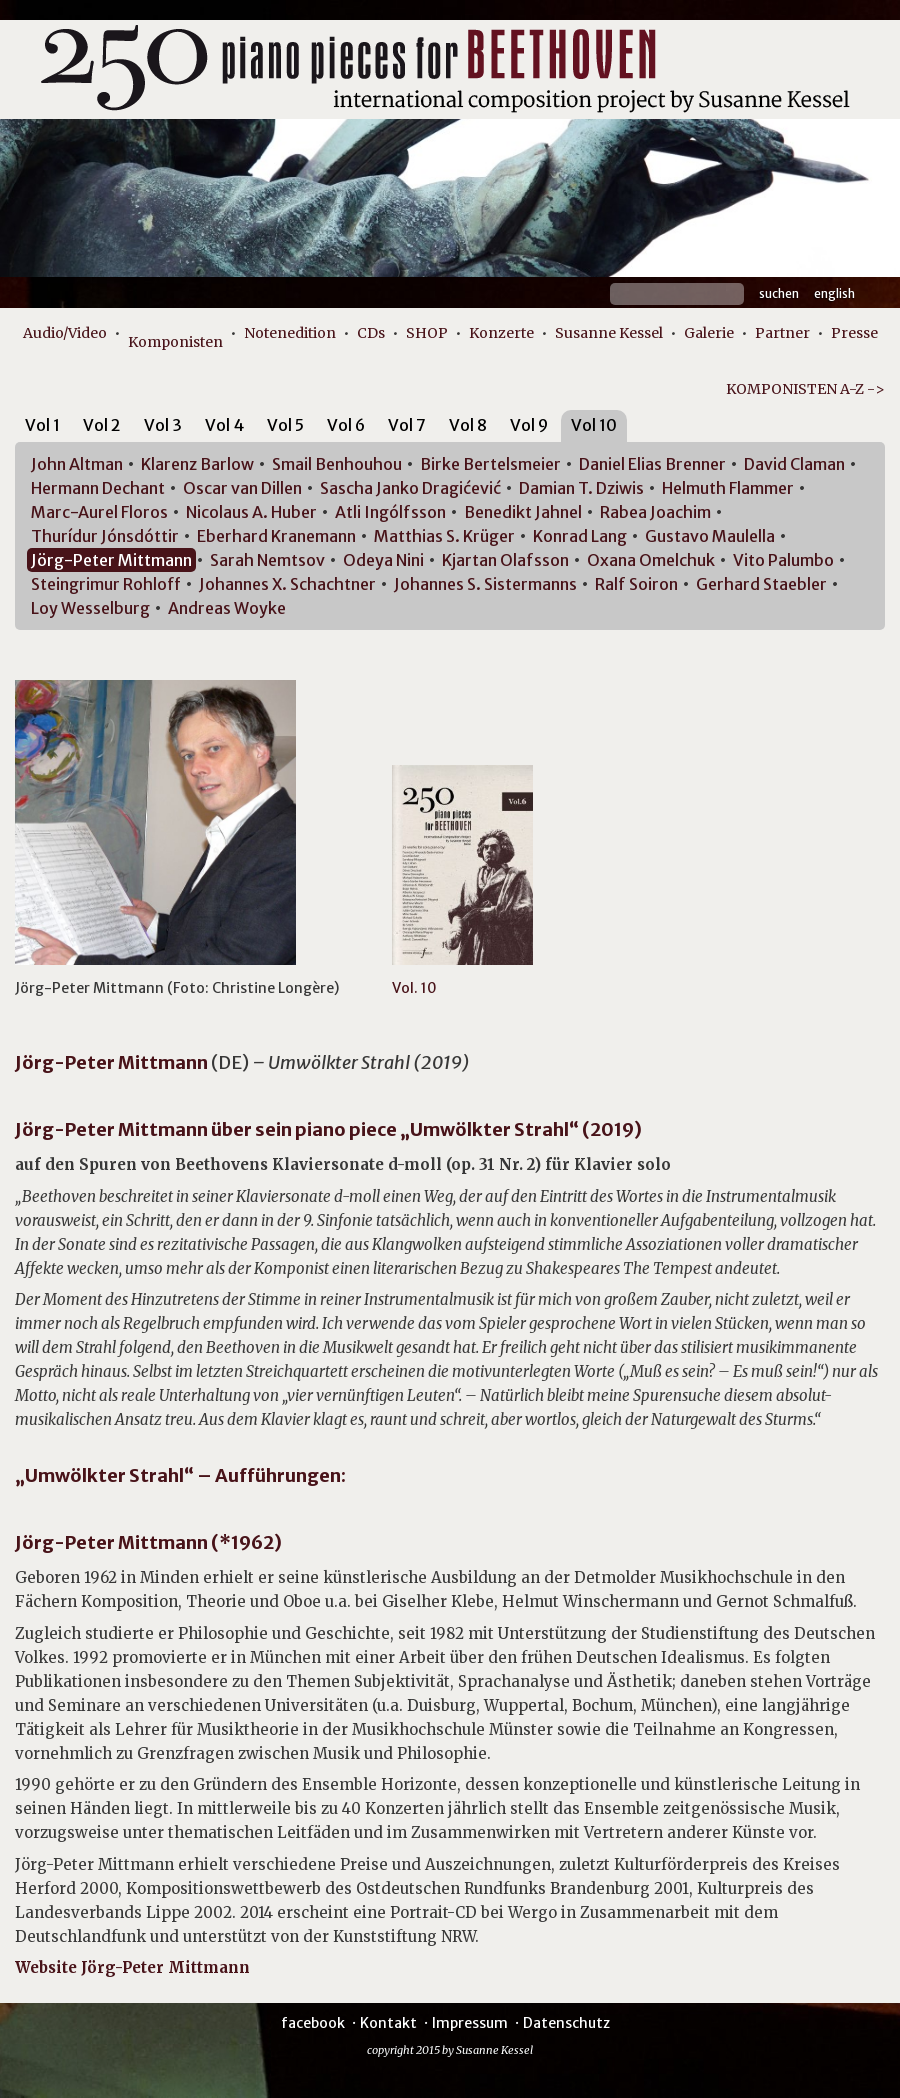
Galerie (709, 333)
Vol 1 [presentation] (42, 425)
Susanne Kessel (609, 333)
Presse (854, 333)
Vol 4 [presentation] (224, 425)
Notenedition (290, 333)
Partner (782, 333)
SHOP (427, 333)
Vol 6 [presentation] (346, 425)
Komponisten (175, 342)
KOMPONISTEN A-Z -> (805, 389)
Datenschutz (566, 2023)
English (834, 293)
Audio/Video (65, 333)
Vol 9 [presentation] (529, 425)
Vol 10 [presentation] (594, 425)
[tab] (42, 428)
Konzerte (501, 333)
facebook (313, 2023)
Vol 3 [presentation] (163, 425)
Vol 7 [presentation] (407, 425)
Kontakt (388, 2023)
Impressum (470, 2023)
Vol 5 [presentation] (285, 425)
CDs (371, 333)
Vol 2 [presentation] (102, 425)
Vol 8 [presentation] (468, 425)
